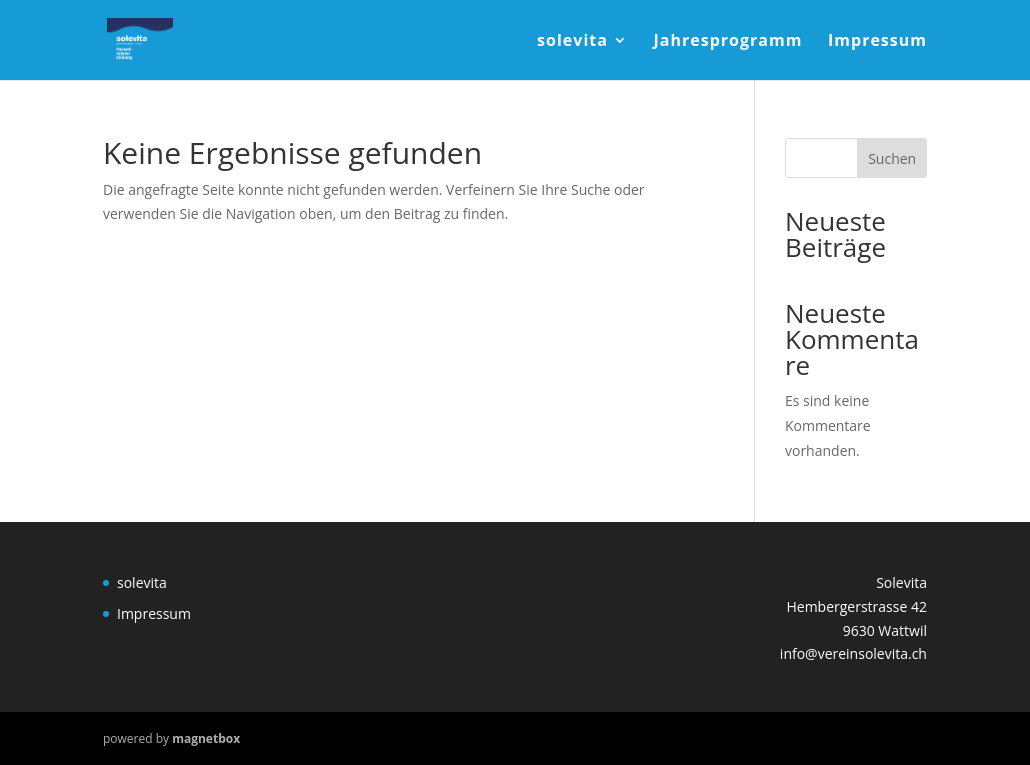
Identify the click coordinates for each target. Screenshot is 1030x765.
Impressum (877, 42)
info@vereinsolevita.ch (853, 653)
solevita (572, 42)
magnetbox (206, 738)
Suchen (892, 158)
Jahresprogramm (728, 42)
